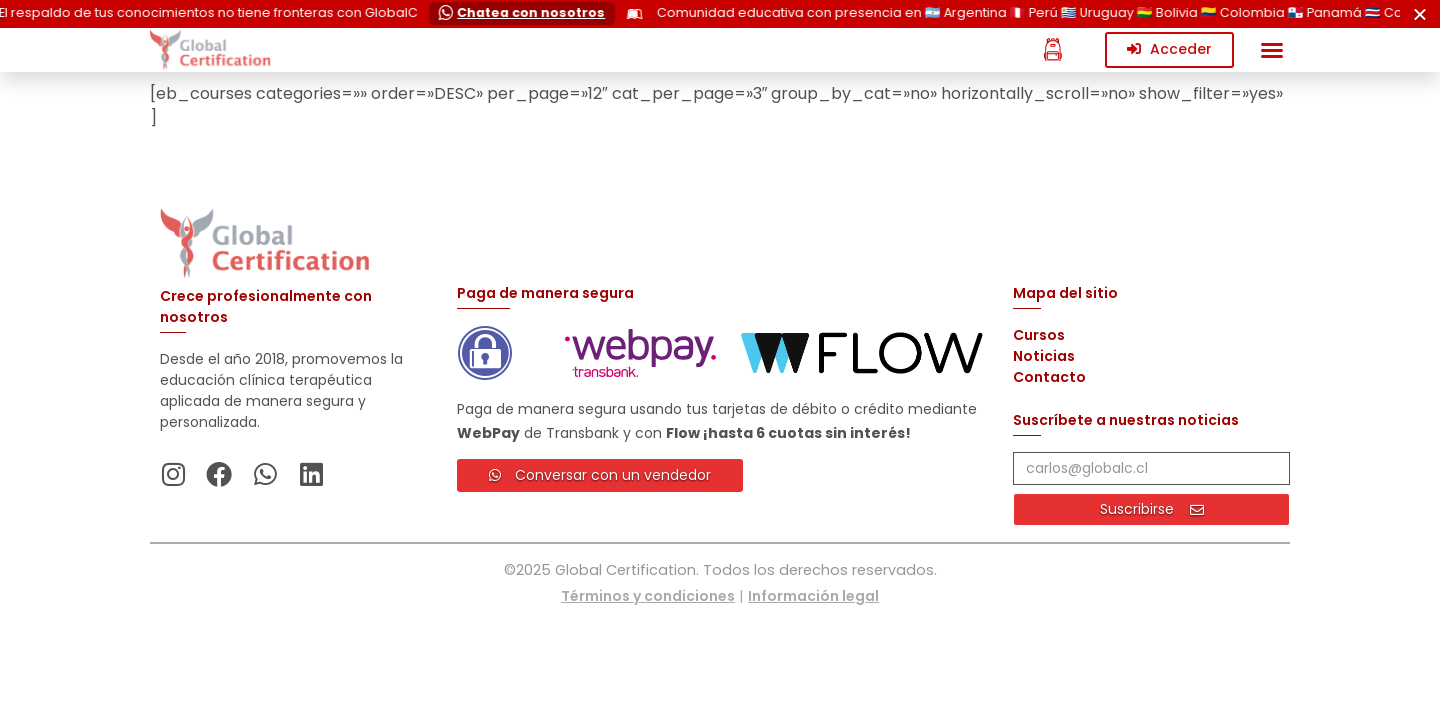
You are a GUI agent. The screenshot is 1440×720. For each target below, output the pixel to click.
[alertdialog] (720, 14)
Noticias (1044, 356)
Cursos (1039, 335)
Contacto (1049, 377)
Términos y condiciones (648, 596)
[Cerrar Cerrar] (1420, 14)
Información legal (813, 596)
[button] (1272, 50)
